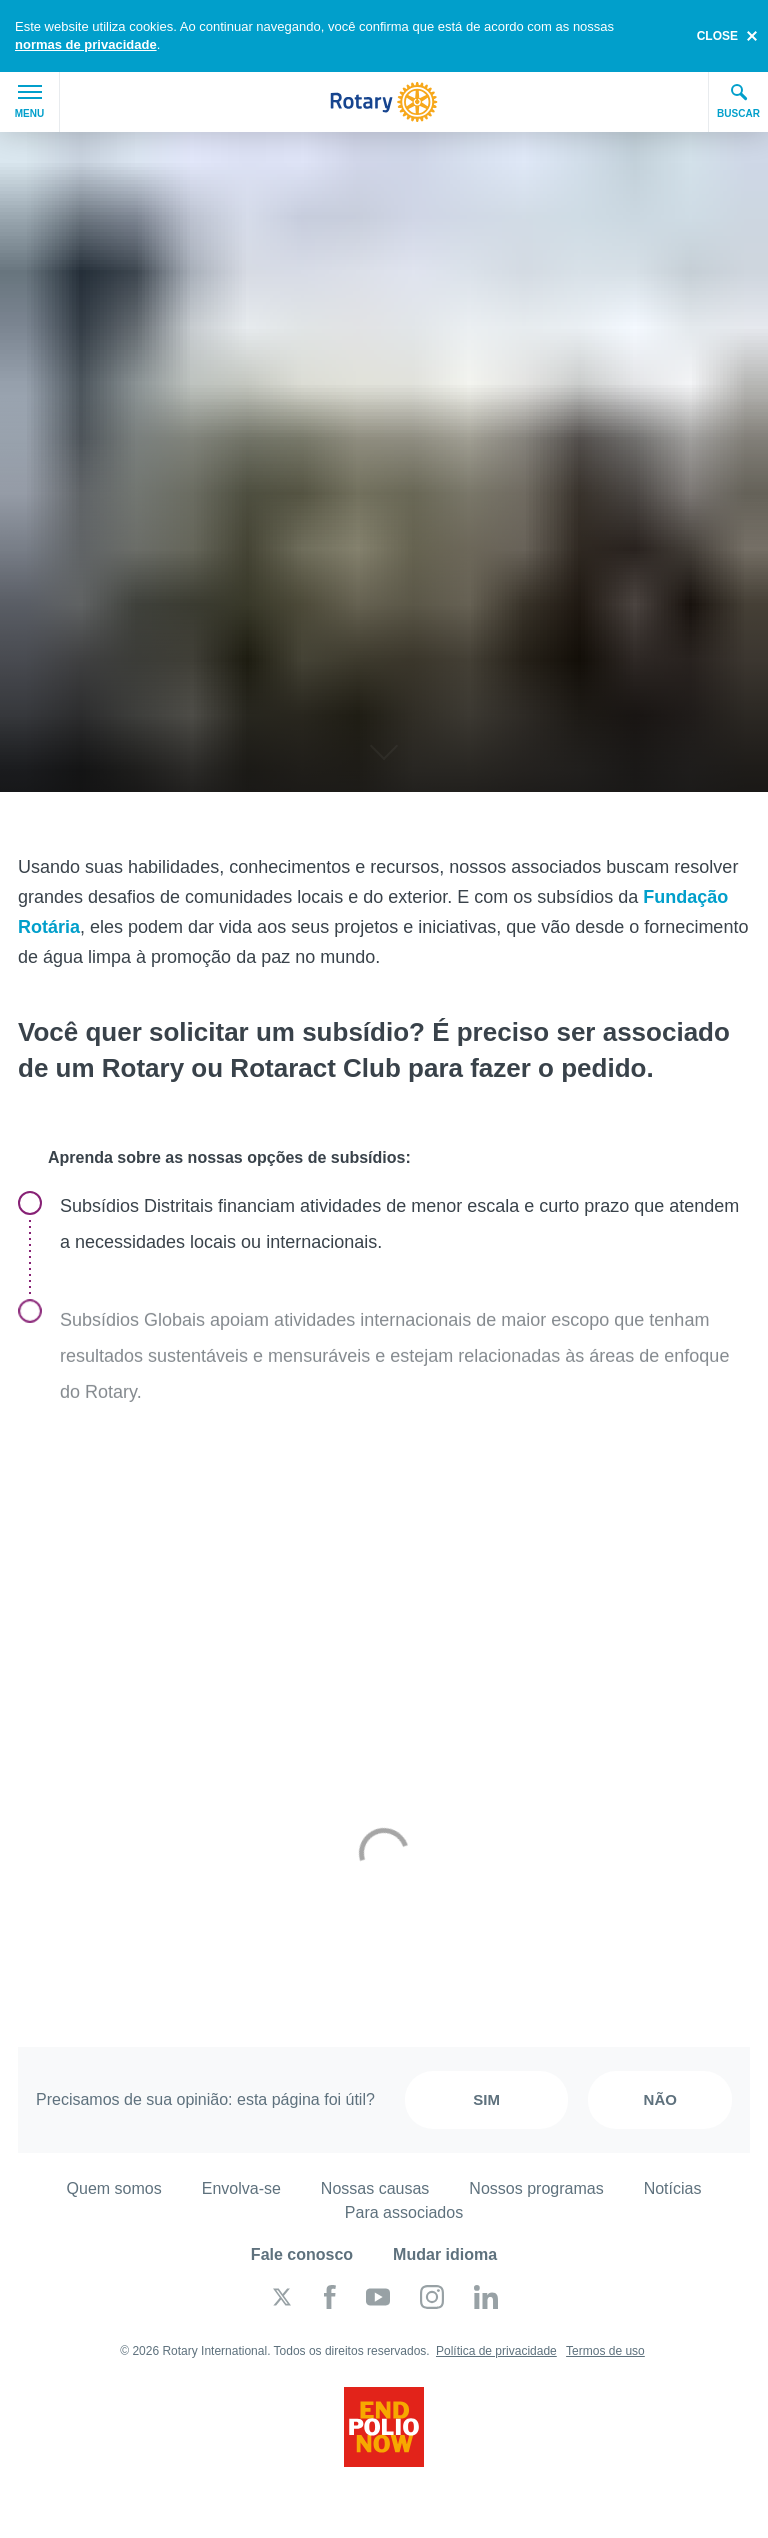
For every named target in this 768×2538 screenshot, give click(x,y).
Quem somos (114, 2188)
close (717, 36)
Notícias (673, 2188)
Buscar (738, 101)
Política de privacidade (496, 2351)
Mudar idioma (445, 2254)
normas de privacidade (86, 44)
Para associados (404, 2212)
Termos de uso (605, 2351)
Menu (29, 102)
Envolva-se (241, 2188)
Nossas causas (375, 2188)
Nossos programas (536, 2188)
